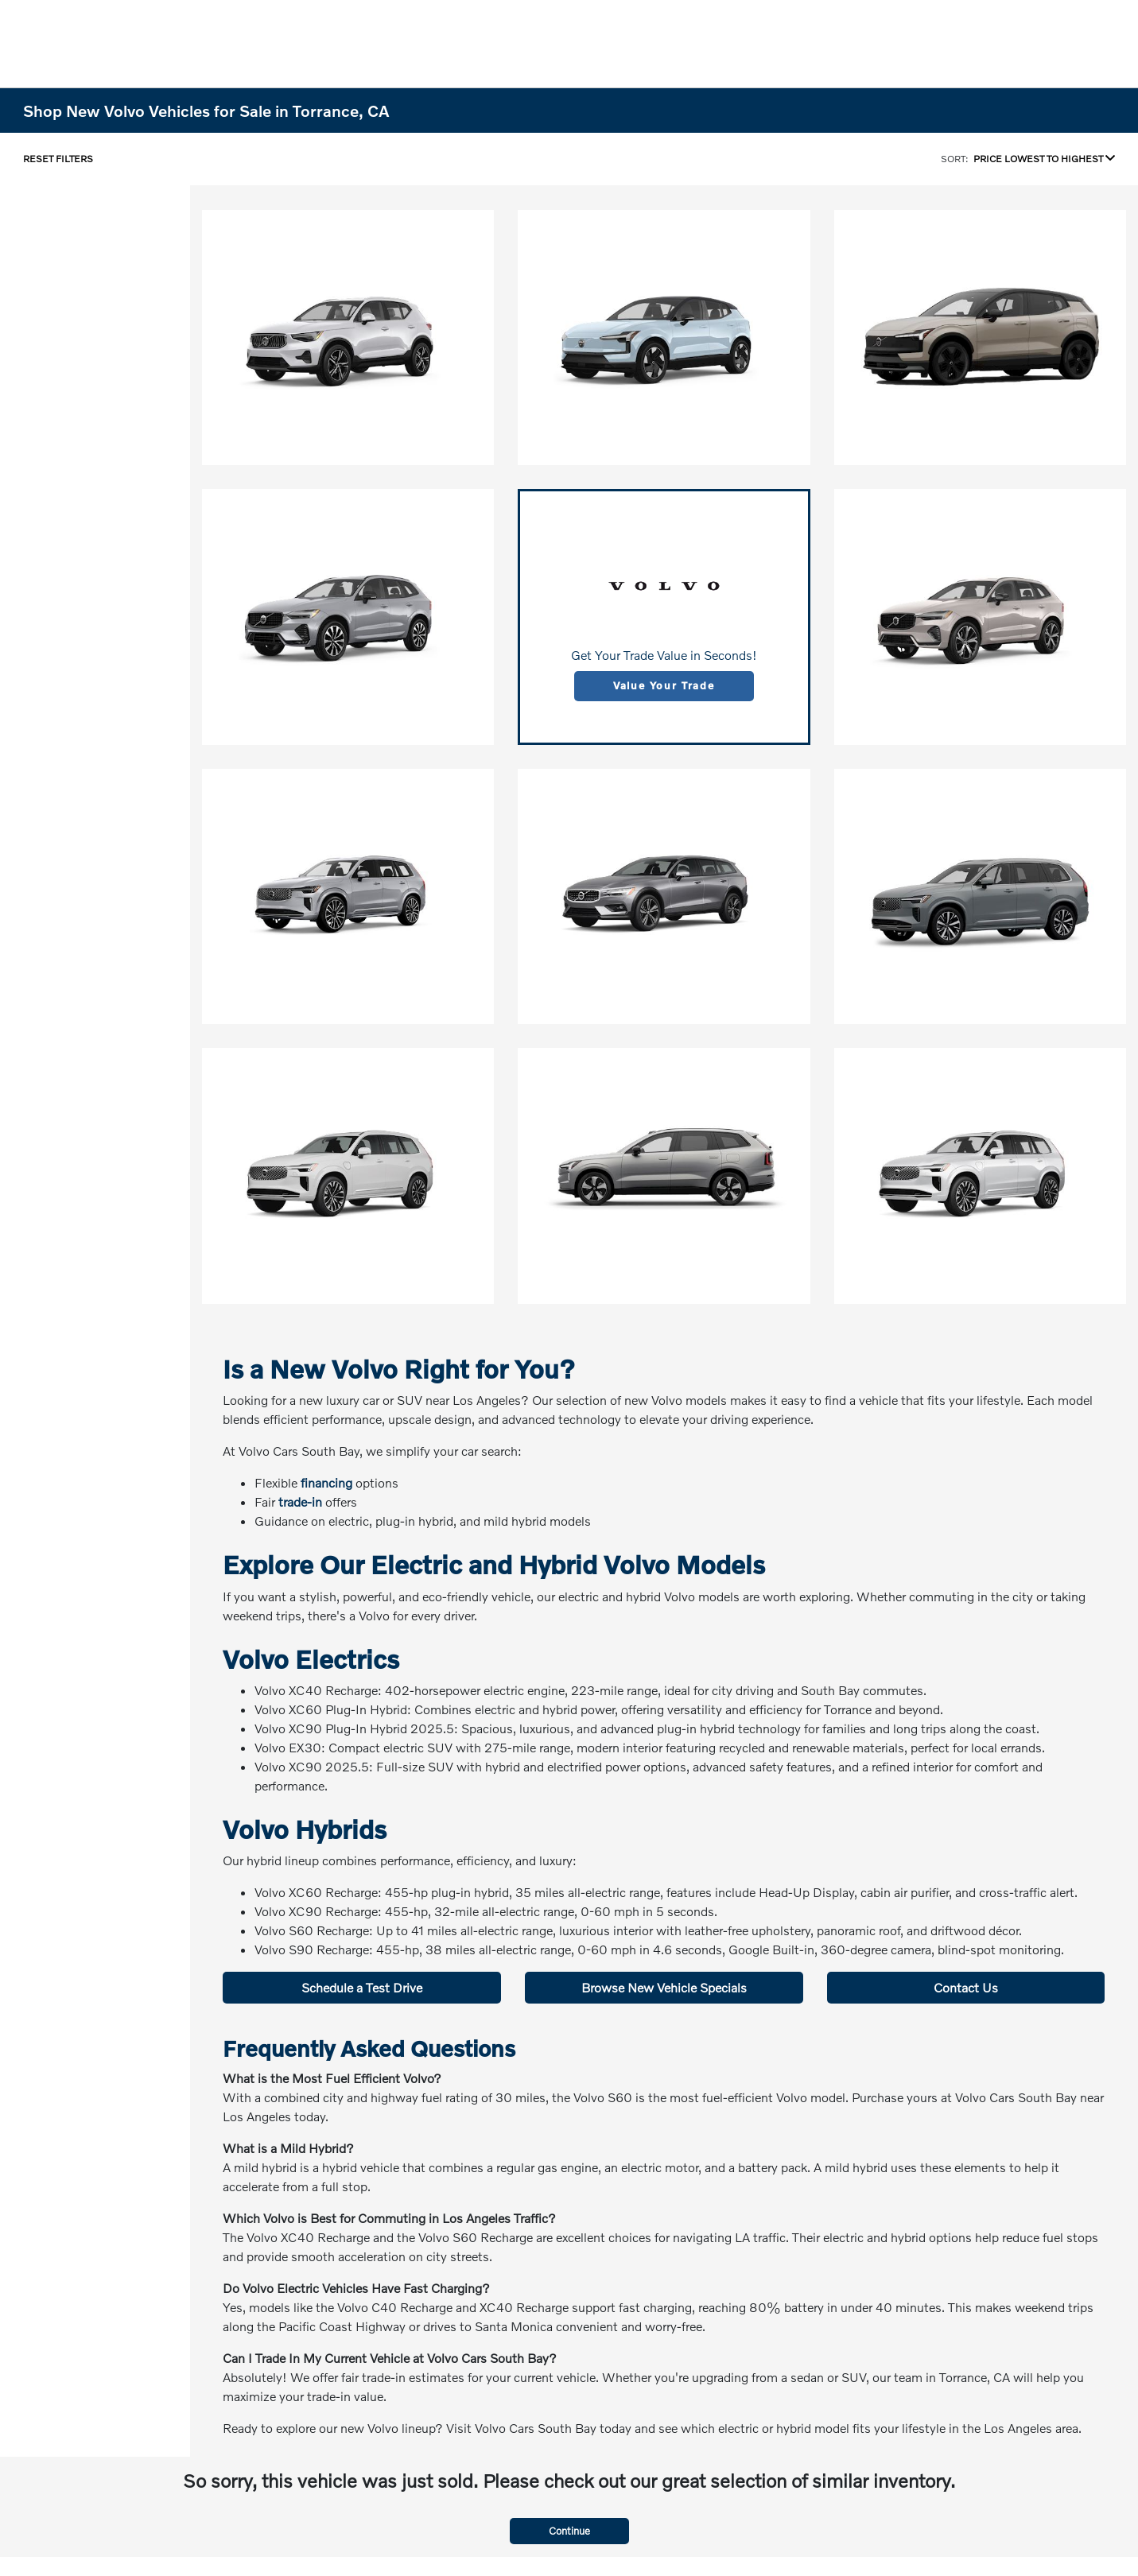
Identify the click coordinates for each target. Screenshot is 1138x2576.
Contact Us (966, 1987)
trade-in (300, 1501)
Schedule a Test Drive (361, 1987)
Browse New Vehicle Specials (664, 1987)
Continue (569, 2530)
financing (326, 1482)
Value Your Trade (664, 685)
